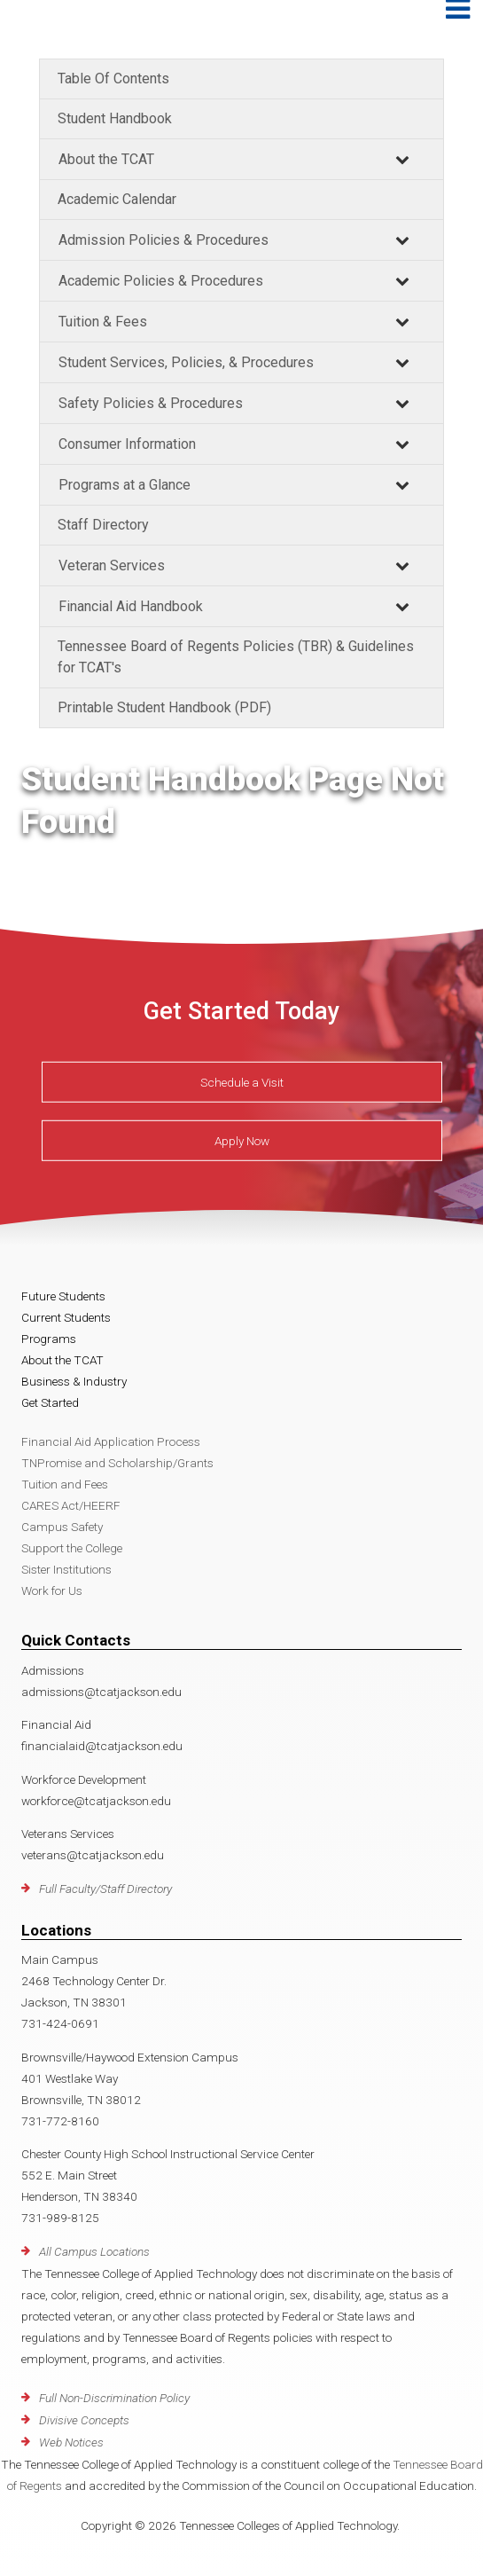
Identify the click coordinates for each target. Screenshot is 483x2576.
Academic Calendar (117, 199)
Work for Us (51, 1590)
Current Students (66, 1317)
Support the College (71, 1548)
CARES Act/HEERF (71, 1505)
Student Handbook (115, 118)
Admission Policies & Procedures (163, 240)
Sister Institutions (66, 1569)
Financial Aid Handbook (130, 606)
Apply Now (241, 1141)
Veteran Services (111, 565)
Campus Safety (62, 1527)
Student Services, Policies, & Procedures (186, 362)
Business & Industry (74, 1381)
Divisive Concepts (84, 2420)
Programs (48, 1338)
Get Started (50, 1402)
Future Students (63, 1296)
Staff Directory (103, 524)
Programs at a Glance (124, 484)
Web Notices (71, 2442)
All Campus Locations (94, 2251)
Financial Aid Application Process (110, 1441)
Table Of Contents (113, 78)
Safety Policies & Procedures (150, 403)
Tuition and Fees (64, 1484)
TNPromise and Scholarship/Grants (117, 1463)
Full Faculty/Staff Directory (105, 1888)
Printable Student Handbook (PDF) (164, 707)
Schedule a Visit (242, 1082)
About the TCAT (106, 159)
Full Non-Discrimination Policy (114, 2398)
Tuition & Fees (102, 321)
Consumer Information (127, 444)
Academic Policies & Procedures (160, 280)
